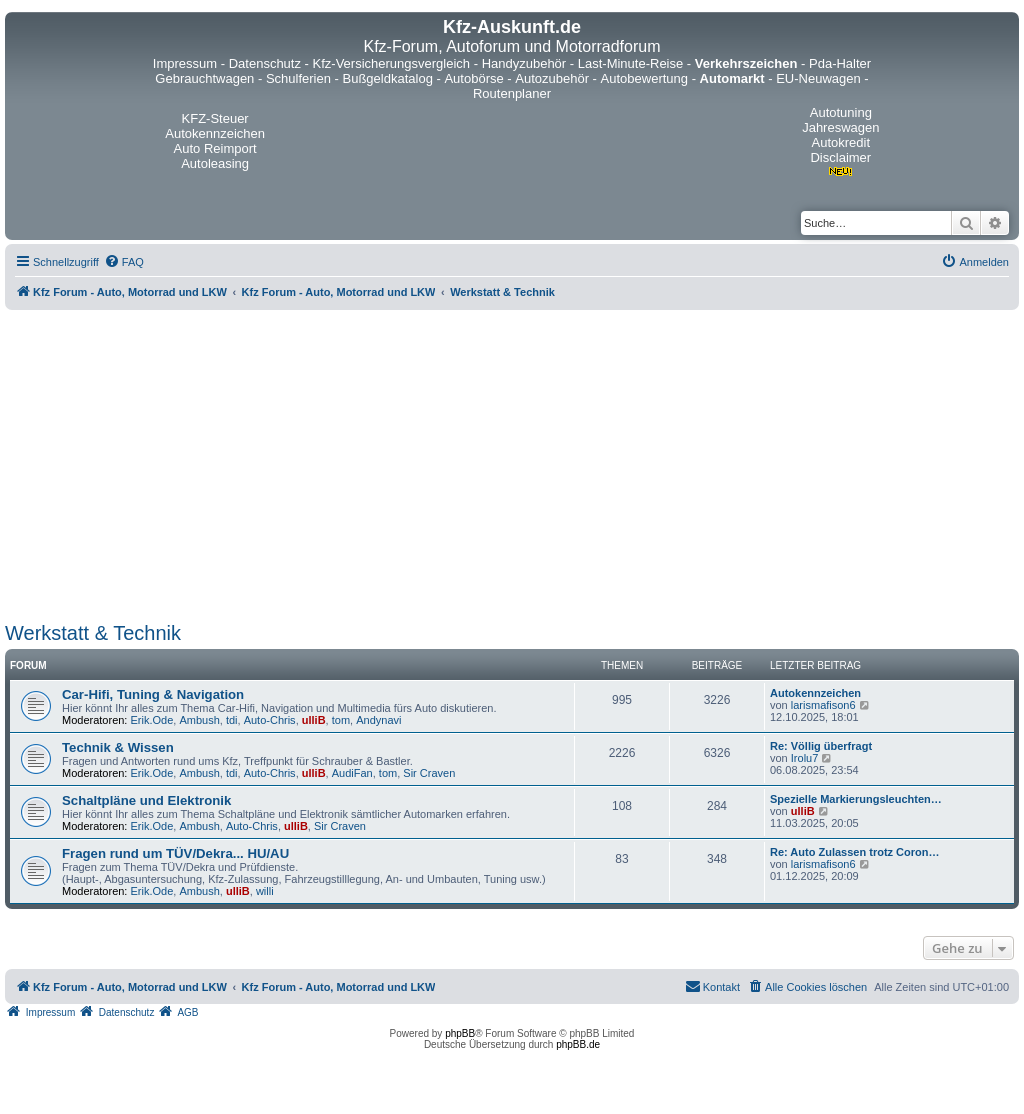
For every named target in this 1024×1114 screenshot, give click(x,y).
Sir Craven (429, 773)
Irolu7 (805, 758)
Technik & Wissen (118, 747)
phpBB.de (578, 1044)
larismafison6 (823, 705)
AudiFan (352, 773)
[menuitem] (124, 262)
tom (341, 720)
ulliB (314, 720)
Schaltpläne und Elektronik (146, 800)
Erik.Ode (152, 720)
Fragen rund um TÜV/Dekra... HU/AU (175, 853)
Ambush (199, 720)
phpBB (460, 1033)
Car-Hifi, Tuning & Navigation (153, 694)
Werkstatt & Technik (93, 633)
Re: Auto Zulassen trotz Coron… (854, 852)
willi (265, 891)
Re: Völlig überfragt (821, 746)
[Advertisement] (512, 466)
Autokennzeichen (815, 693)
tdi (232, 720)
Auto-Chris (270, 720)
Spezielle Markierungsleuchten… (856, 799)
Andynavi (378, 720)
